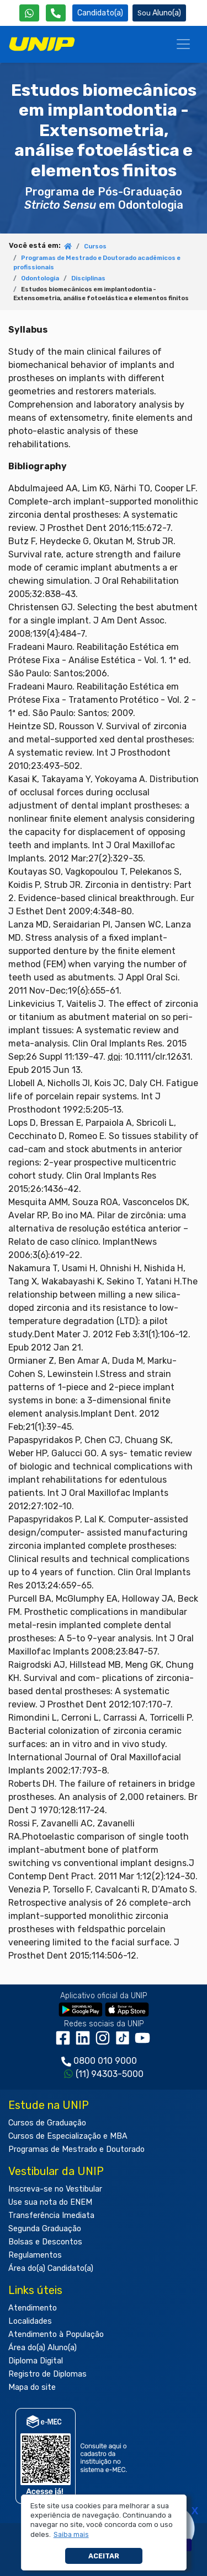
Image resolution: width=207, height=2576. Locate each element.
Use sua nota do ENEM (50, 2202)
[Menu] (183, 44)
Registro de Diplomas (47, 2374)
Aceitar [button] (103, 2556)
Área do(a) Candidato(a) (50, 2268)
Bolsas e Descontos (45, 2242)
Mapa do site (32, 2387)
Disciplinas (88, 278)
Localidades (30, 2321)
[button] (70, 2534)
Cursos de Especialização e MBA (68, 2136)
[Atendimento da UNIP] (56, 12)
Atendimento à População (56, 2334)
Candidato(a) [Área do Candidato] (100, 13)
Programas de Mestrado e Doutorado (76, 2149)
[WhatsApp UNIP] (29, 12)
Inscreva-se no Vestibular (55, 2189)
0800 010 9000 (105, 2061)
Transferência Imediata (51, 2215)
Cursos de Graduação (47, 2123)
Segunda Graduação (44, 2228)
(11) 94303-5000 (110, 2074)
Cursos (95, 246)
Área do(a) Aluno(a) (42, 2347)
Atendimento (32, 2308)
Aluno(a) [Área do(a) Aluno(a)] (159, 13)
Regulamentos (35, 2255)
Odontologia (40, 278)
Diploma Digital (35, 2361)
